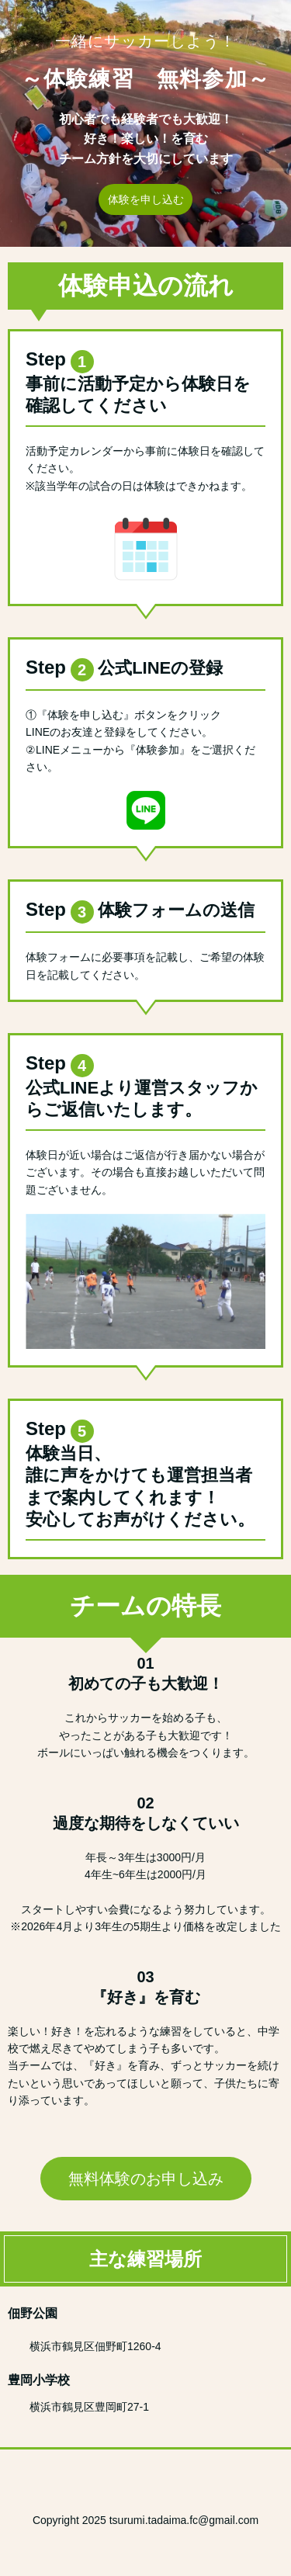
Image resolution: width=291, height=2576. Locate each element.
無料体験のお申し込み (145, 2178)
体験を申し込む (146, 199)
